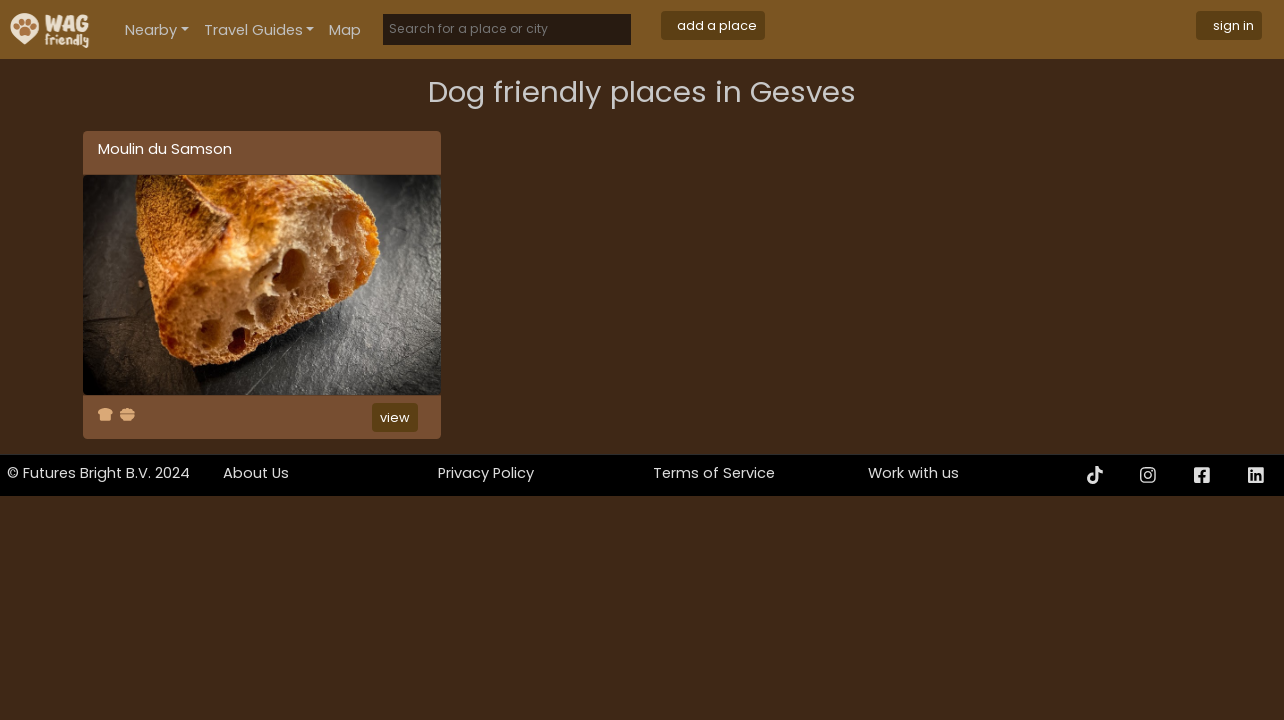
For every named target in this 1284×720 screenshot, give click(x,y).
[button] (157, 29)
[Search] (507, 29)
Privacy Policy (486, 473)
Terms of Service (714, 473)
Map (345, 30)
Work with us (913, 473)
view (395, 417)
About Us (256, 473)
